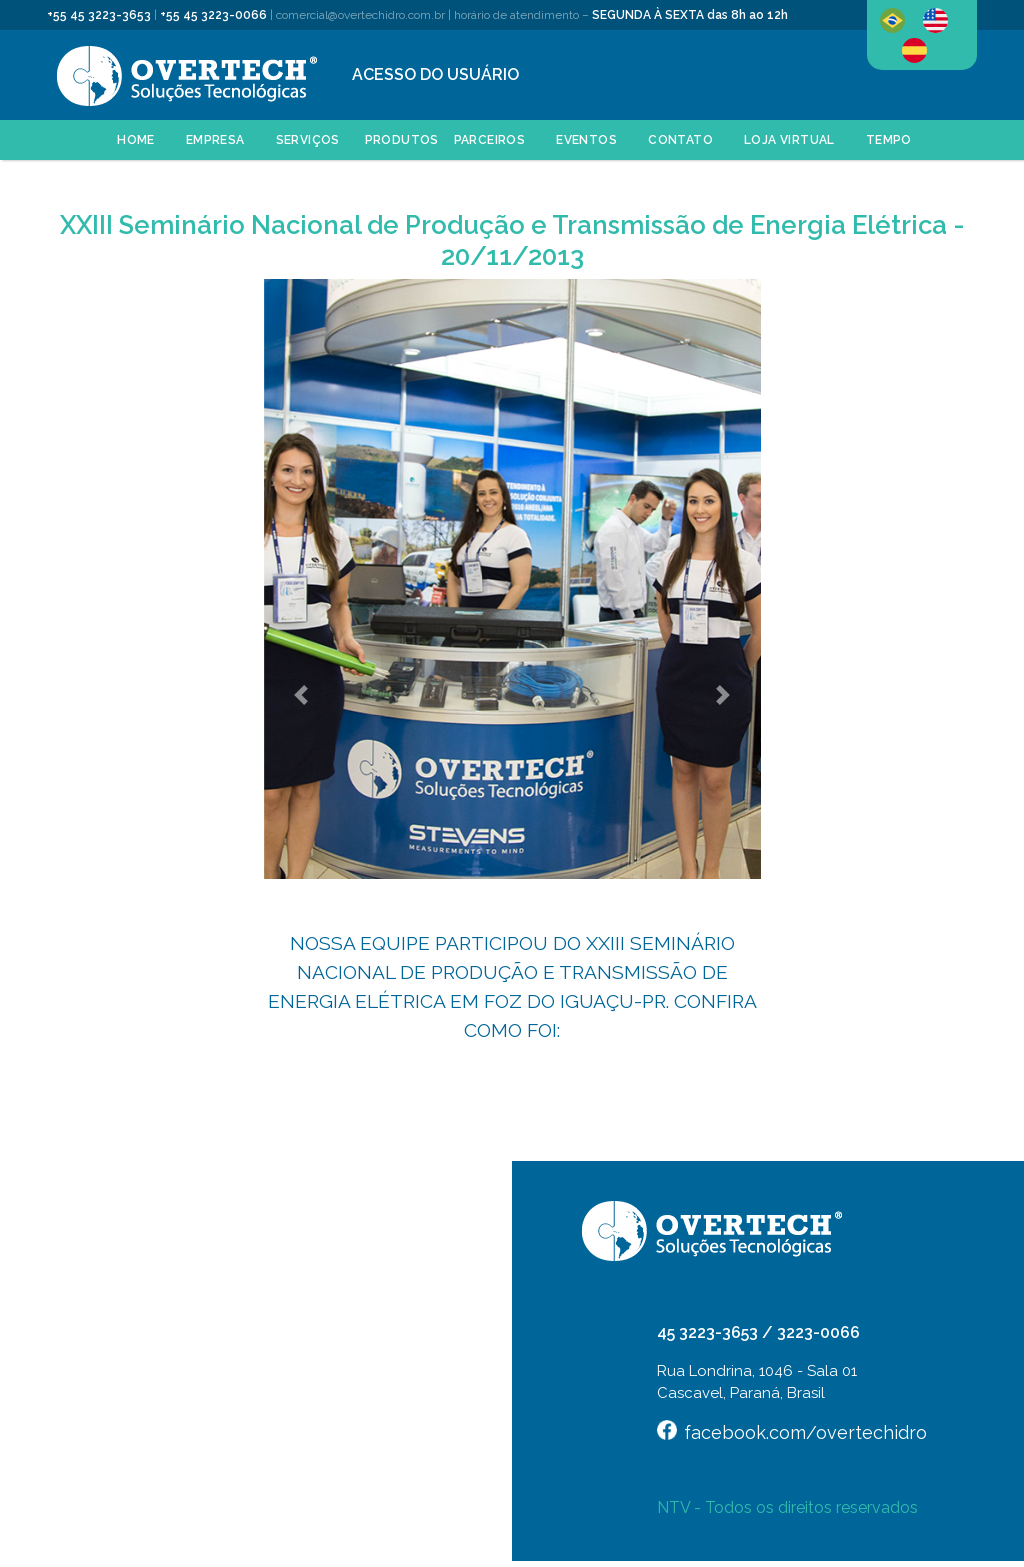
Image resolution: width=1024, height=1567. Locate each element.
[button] (301, 694)
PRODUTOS (402, 140)
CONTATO (680, 140)
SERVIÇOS (308, 140)
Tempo (889, 140)
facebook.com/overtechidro (805, 1432)
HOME (136, 140)
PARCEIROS (490, 140)
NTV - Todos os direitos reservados (787, 1507)
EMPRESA (215, 140)
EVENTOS (586, 140)
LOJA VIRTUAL (789, 140)
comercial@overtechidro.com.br (360, 15)
